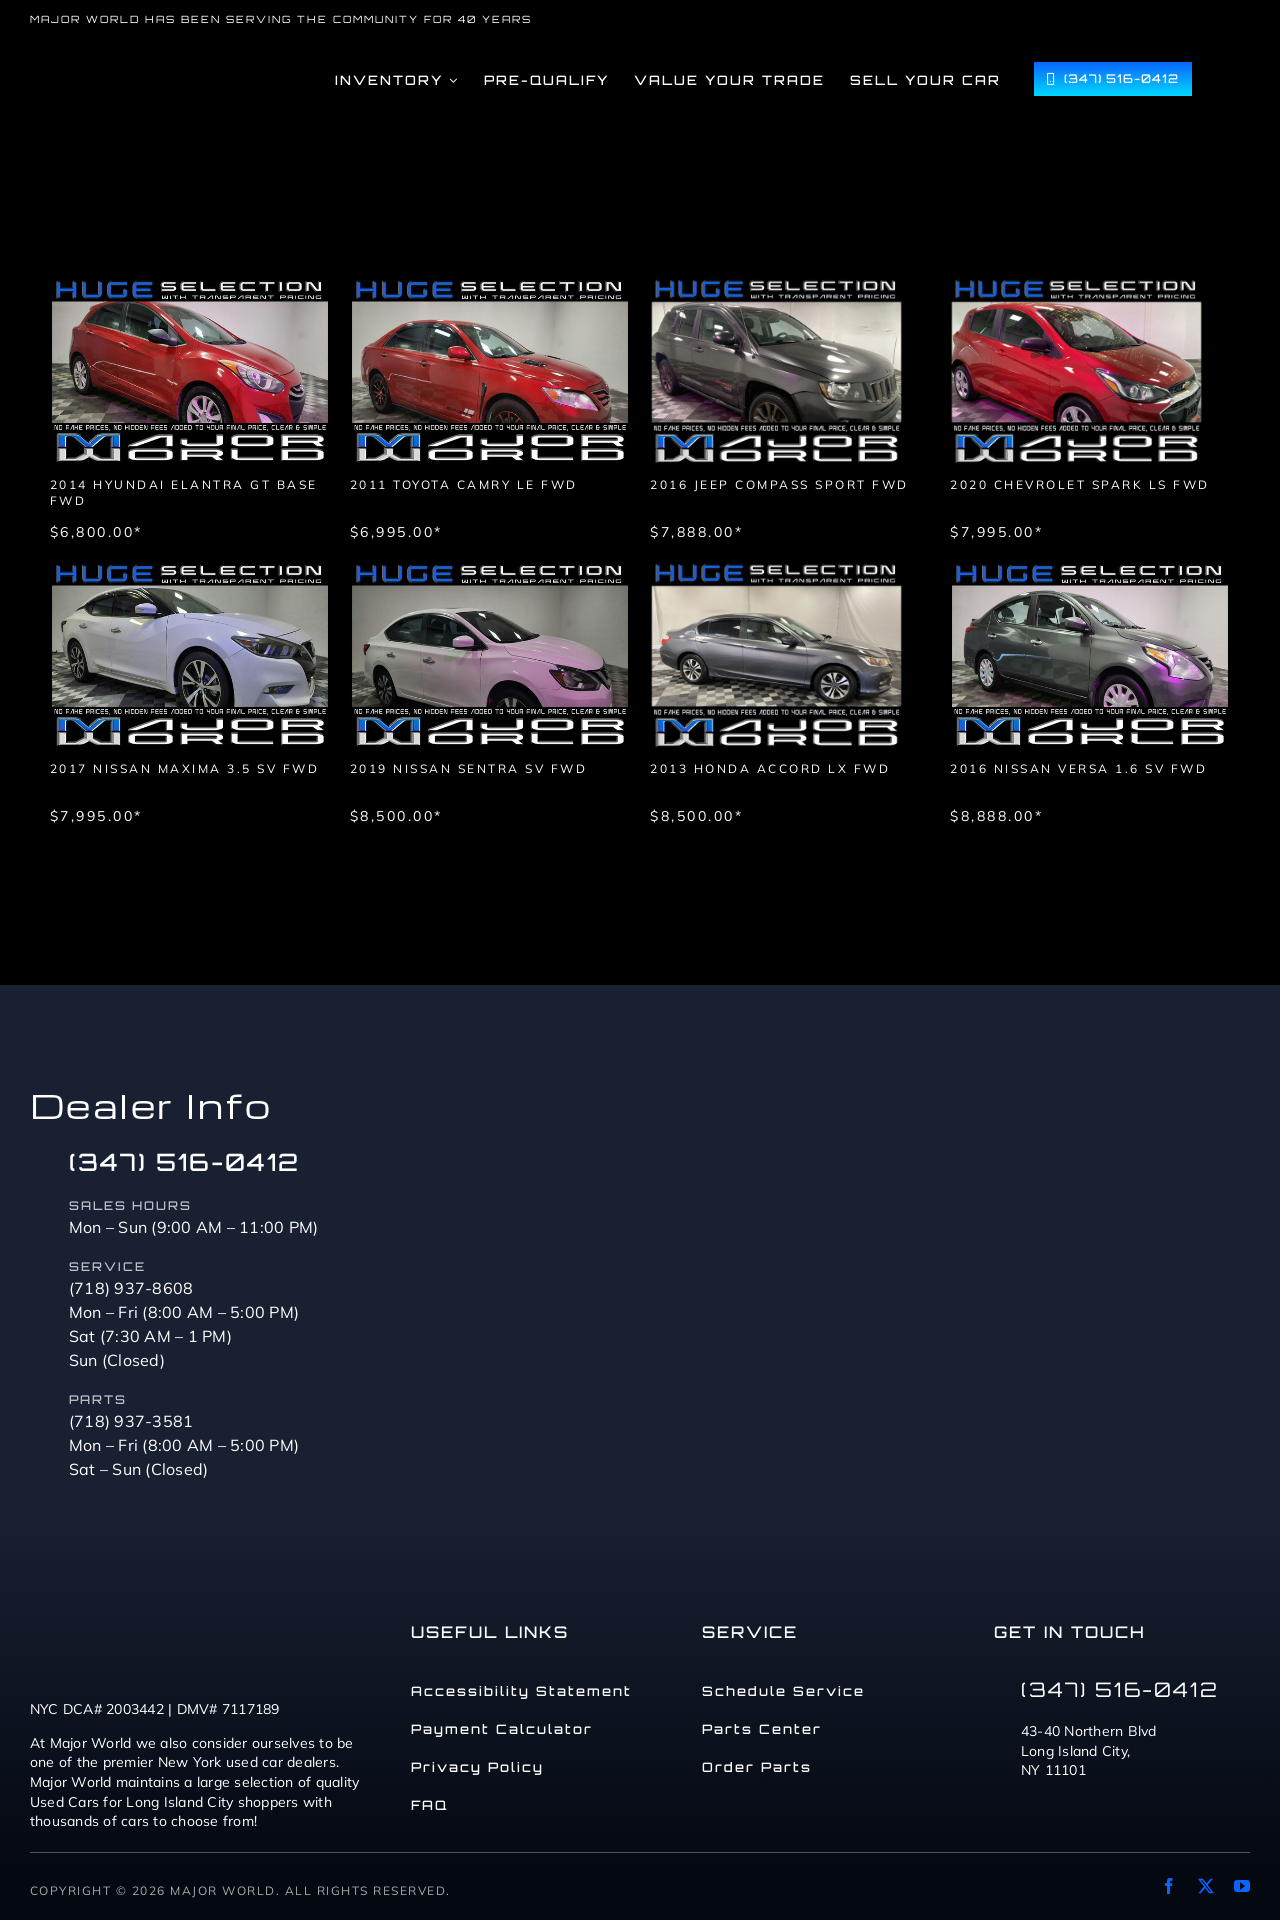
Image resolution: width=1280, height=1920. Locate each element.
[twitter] (1206, 1886)
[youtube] (1242, 1886)
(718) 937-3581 (131, 1421)
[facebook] (1169, 1886)
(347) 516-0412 (184, 1162)
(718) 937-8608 (131, 1288)
